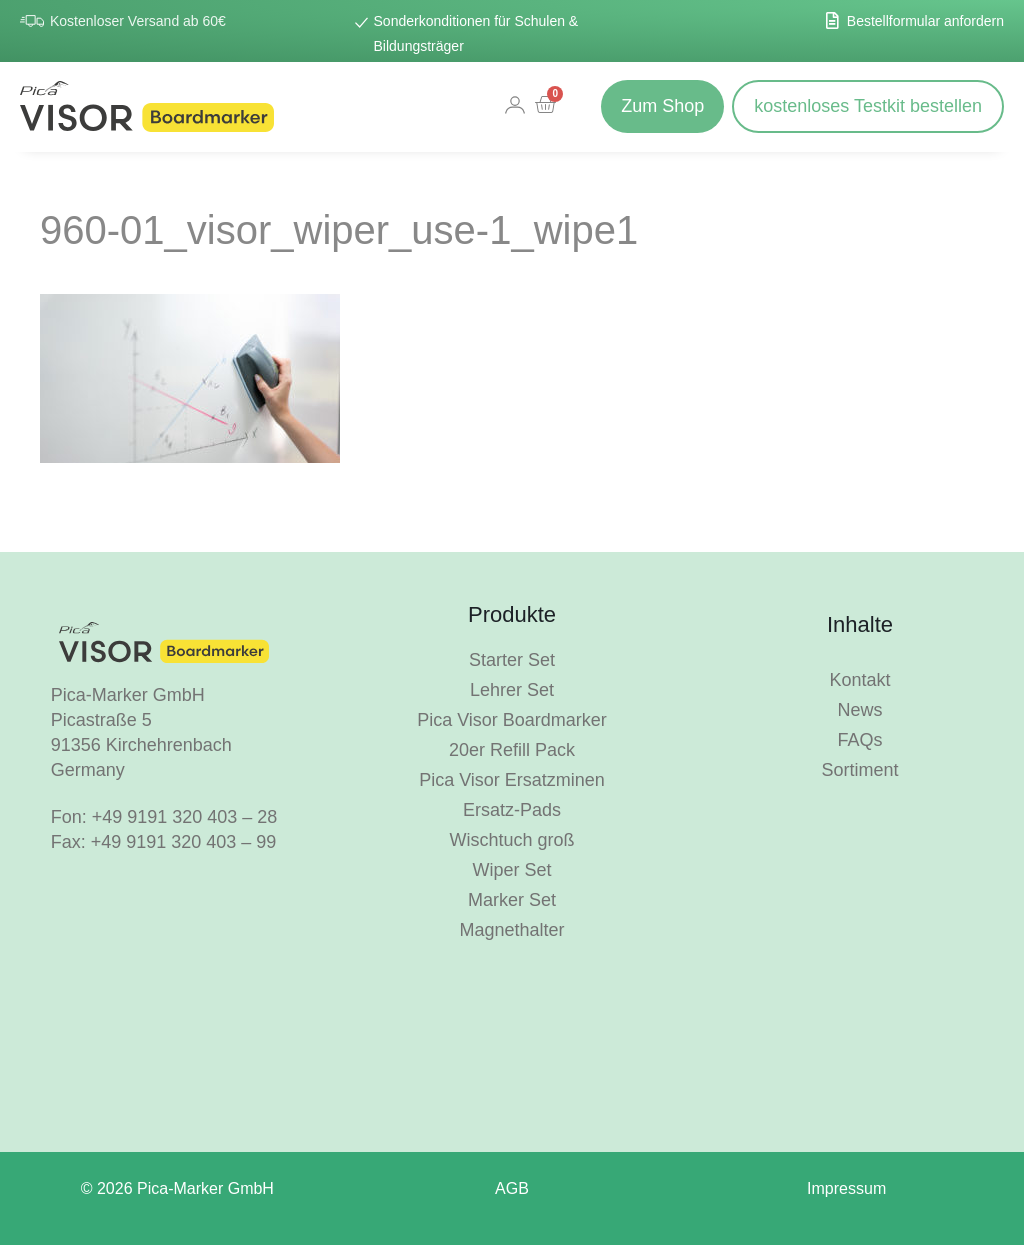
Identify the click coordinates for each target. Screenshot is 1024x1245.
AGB (512, 1188)
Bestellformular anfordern (925, 21)
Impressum (846, 1188)
